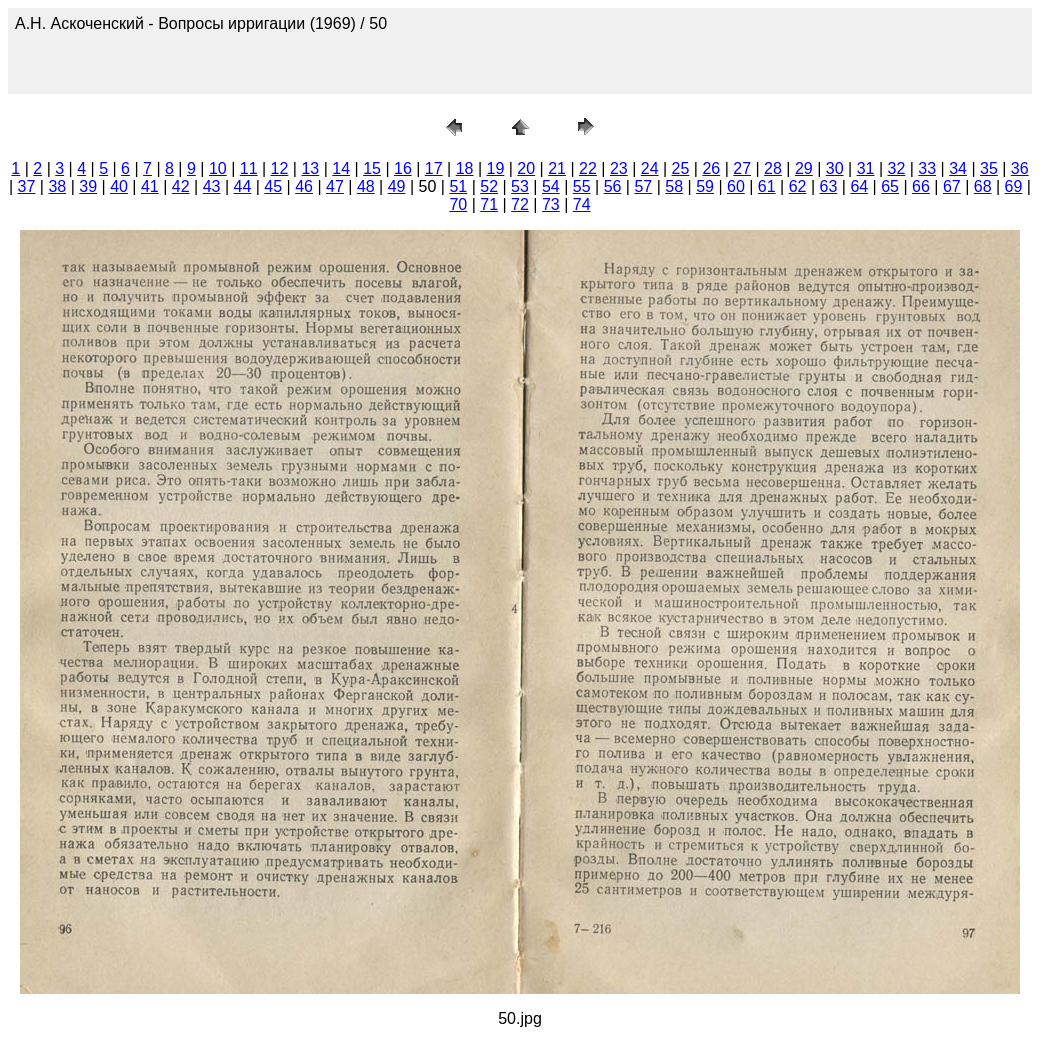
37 (27, 186)
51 (458, 186)
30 (835, 168)
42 (181, 186)
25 (681, 168)
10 (218, 168)
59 (705, 186)
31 (866, 168)
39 (88, 186)
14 (341, 168)
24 (650, 168)
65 (890, 186)
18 (465, 168)
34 (958, 168)
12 (280, 168)
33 (927, 168)
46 (304, 186)
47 (335, 186)
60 (736, 186)
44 (243, 186)
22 (588, 168)
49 (397, 186)
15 (372, 168)
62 (798, 186)
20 (526, 168)
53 (520, 186)
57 (643, 186)
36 (1020, 168)
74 (582, 204)
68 (983, 186)
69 (1014, 186)
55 (582, 186)
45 (273, 186)
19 (496, 168)
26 (711, 168)
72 (520, 204)
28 (773, 168)
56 (613, 186)
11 (249, 168)
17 (434, 168)
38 (57, 186)
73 (551, 204)
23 (619, 168)
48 (366, 186)
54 (551, 186)
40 (119, 186)
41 (150, 186)
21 (557, 168)
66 (921, 186)
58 (674, 186)
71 (489, 204)
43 (212, 186)
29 (804, 168)
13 (310, 168)
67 (952, 186)
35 (989, 168)
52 (489, 186)
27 (742, 168)
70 (458, 204)
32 (896, 168)
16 (403, 168)
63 (829, 186)
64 (859, 186)
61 (767, 186)
